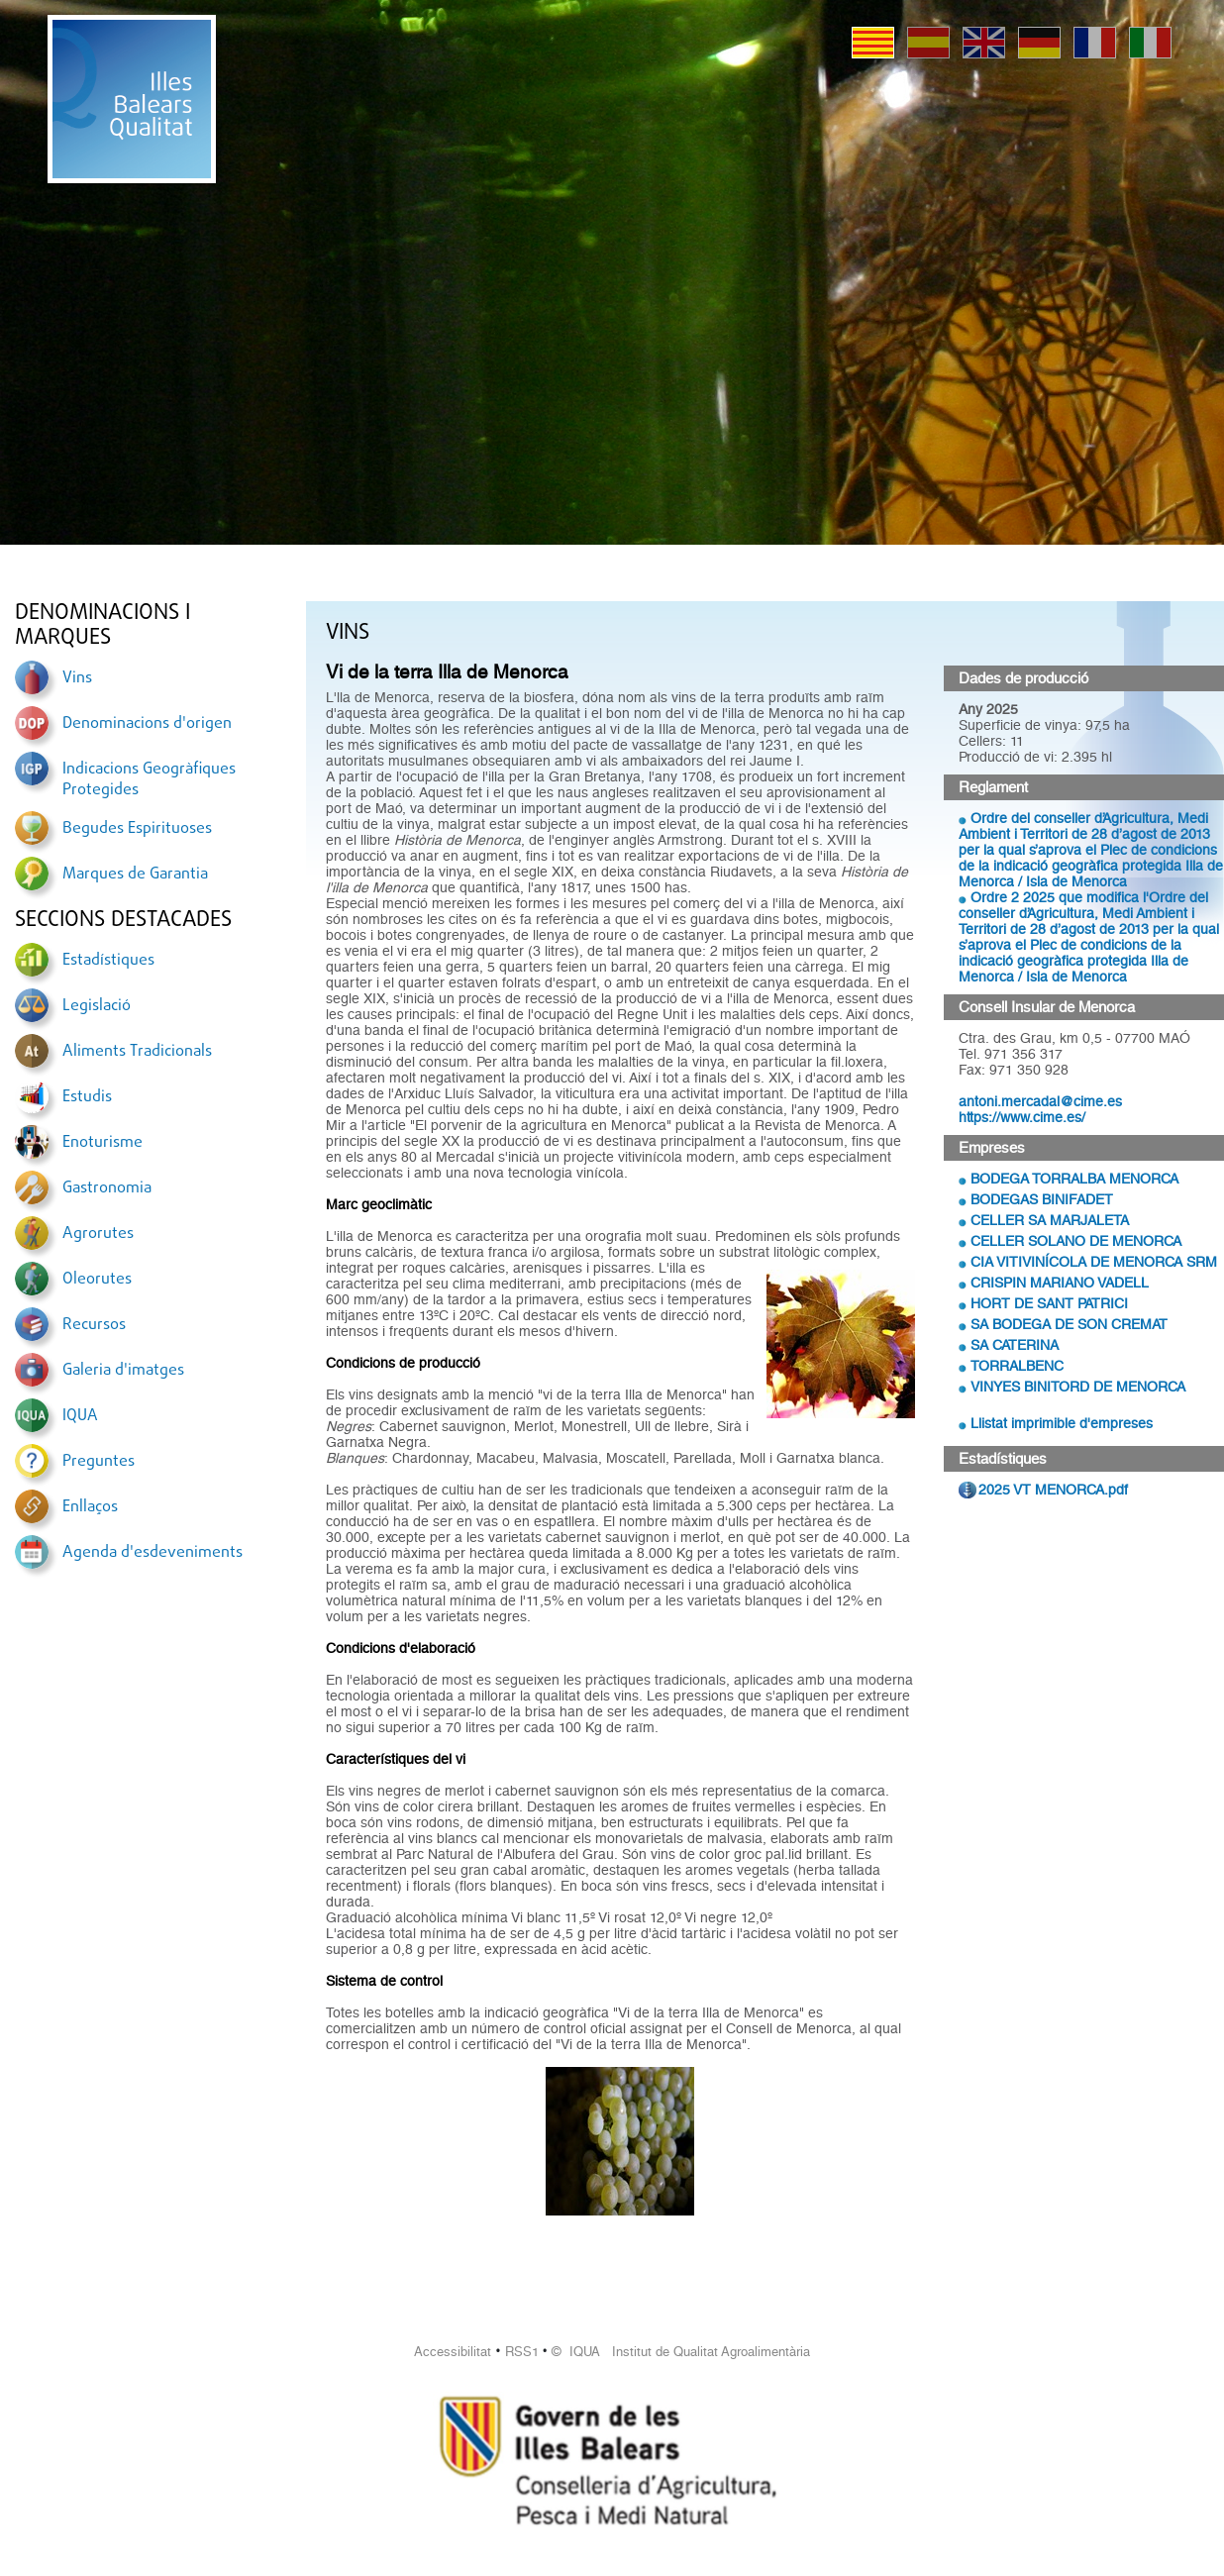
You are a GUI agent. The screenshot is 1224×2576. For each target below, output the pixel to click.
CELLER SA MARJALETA (1049, 1220)
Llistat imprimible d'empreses (1061, 1423)
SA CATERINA (1014, 1345)
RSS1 (522, 2351)
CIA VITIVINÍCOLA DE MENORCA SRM (1093, 1262)
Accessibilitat (452, 2351)
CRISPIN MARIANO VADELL (1059, 1282)
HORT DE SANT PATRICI (1049, 1303)
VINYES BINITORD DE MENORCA (1077, 1386)
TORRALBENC (1017, 1366)
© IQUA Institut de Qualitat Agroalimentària (681, 2351)
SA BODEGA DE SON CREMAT (1069, 1324)
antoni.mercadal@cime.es (1040, 1101)
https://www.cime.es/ (1022, 1117)
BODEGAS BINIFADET (1041, 1199)
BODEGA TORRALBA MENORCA (1074, 1178)
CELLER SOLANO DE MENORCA (1075, 1241)
